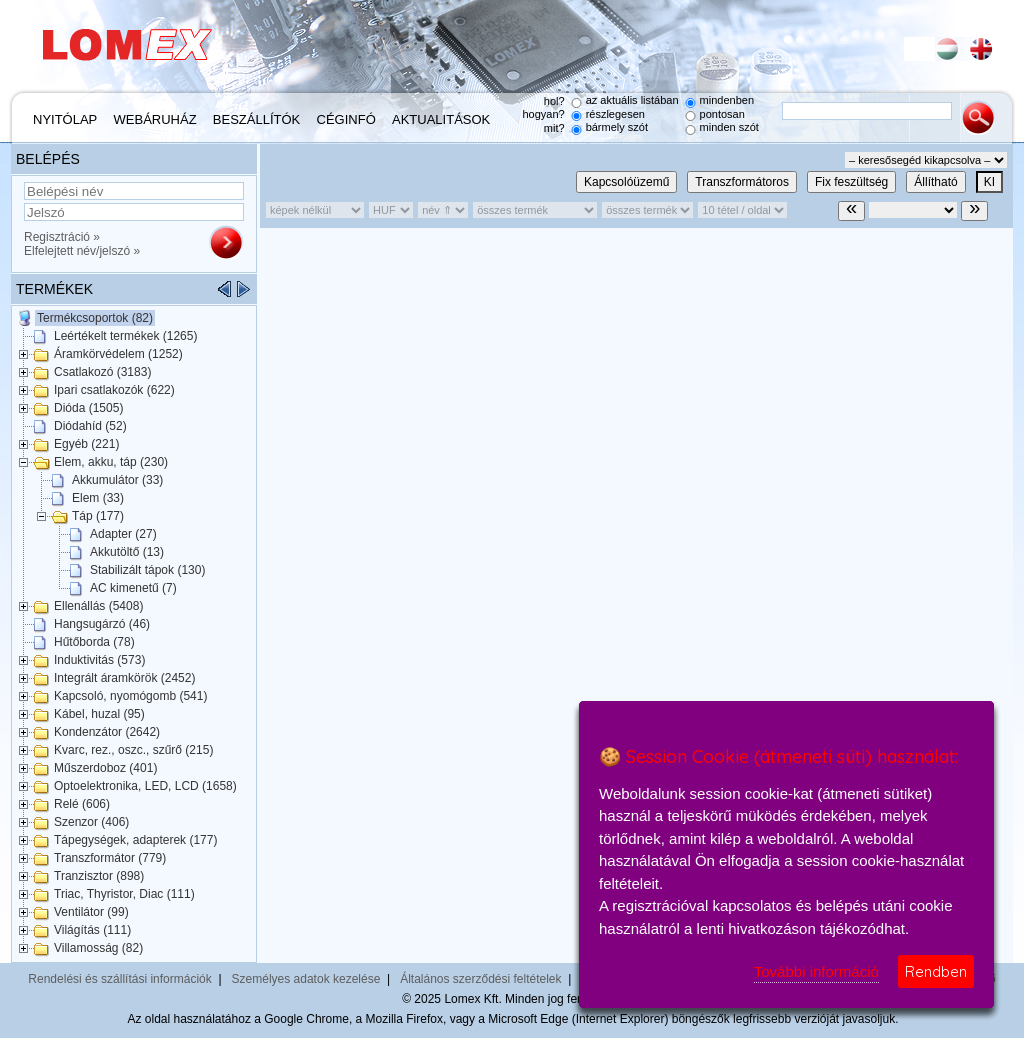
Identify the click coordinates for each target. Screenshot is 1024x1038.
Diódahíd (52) (90, 426)
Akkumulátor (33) (117, 480)
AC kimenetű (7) (133, 588)
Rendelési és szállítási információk (119, 979)
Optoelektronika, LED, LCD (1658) (145, 786)
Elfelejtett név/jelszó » (82, 251)
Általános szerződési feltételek (480, 979)
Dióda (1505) (88, 408)
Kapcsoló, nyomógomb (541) (130, 696)
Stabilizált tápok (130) (147, 570)
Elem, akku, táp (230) (111, 462)
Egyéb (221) (86, 444)
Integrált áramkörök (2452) (124, 678)
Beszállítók (256, 119)
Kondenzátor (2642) (107, 732)
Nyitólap (65, 119)
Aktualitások (441, 119)
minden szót (729, 127)
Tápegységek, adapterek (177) (135, 840)
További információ (816, 971)
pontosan (722, 114)
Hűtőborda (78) (94, 642)
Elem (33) (98, 498)
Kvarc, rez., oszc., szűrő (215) (133, 750)
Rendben (936, 971)
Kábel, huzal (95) (99, 714)
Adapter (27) (123, 534)
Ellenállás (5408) (98, 606)
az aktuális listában (632, 100)
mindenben (727, 100)
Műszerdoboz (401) (105, 768)
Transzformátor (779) (110, 858)
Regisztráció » (62, 237)
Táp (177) (98, 516)
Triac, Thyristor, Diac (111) (124, 894)
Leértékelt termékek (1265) (125, 336)
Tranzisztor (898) (99, 876)
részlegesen (615, 114)
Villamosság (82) (98, 948)
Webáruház (155, 119)
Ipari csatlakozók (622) (114, 390)
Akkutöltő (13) (127, 552)
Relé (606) (82, 804)
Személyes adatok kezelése (306, 979)
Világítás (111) (92, 930)
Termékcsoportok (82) (95, 318)
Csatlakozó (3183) (102, 372)
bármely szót (617, 127)
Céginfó (346, 119)
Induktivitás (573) (99, 660)
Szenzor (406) (91, 822)
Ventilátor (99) (91, 912)
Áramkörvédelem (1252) (118, 354)
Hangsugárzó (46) (102, 624)
